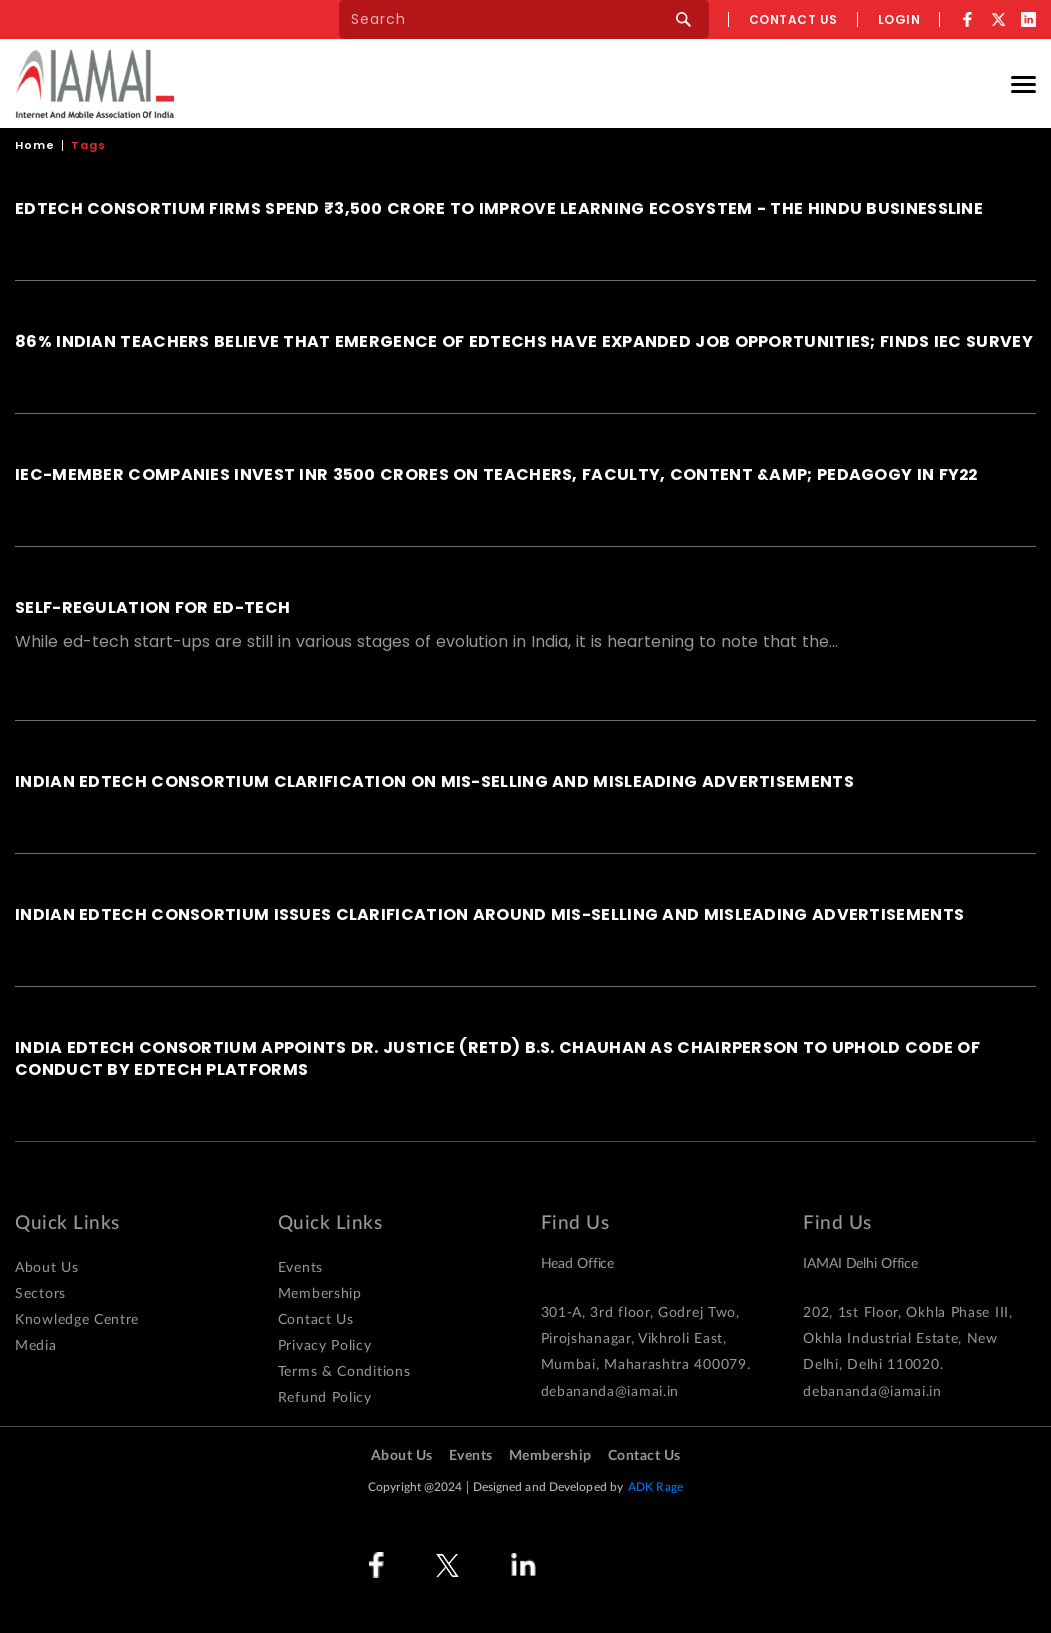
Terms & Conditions (344, 1372)
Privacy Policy (325, 1346)
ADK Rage (655, 1487)
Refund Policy (325, 1398)
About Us (47, 1268)
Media (36, 1346)
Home (35, 145)
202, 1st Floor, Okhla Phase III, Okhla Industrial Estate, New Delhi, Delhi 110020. (907, 1339)
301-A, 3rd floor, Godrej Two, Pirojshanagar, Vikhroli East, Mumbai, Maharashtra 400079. (646, 1339)
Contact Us (316, 1320)
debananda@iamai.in (610, 1392)
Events (300, 1268)
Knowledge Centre (77, 1320)
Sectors (40, 1294)
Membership (320, 1294)
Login (899, 19)
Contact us (793, 19)
